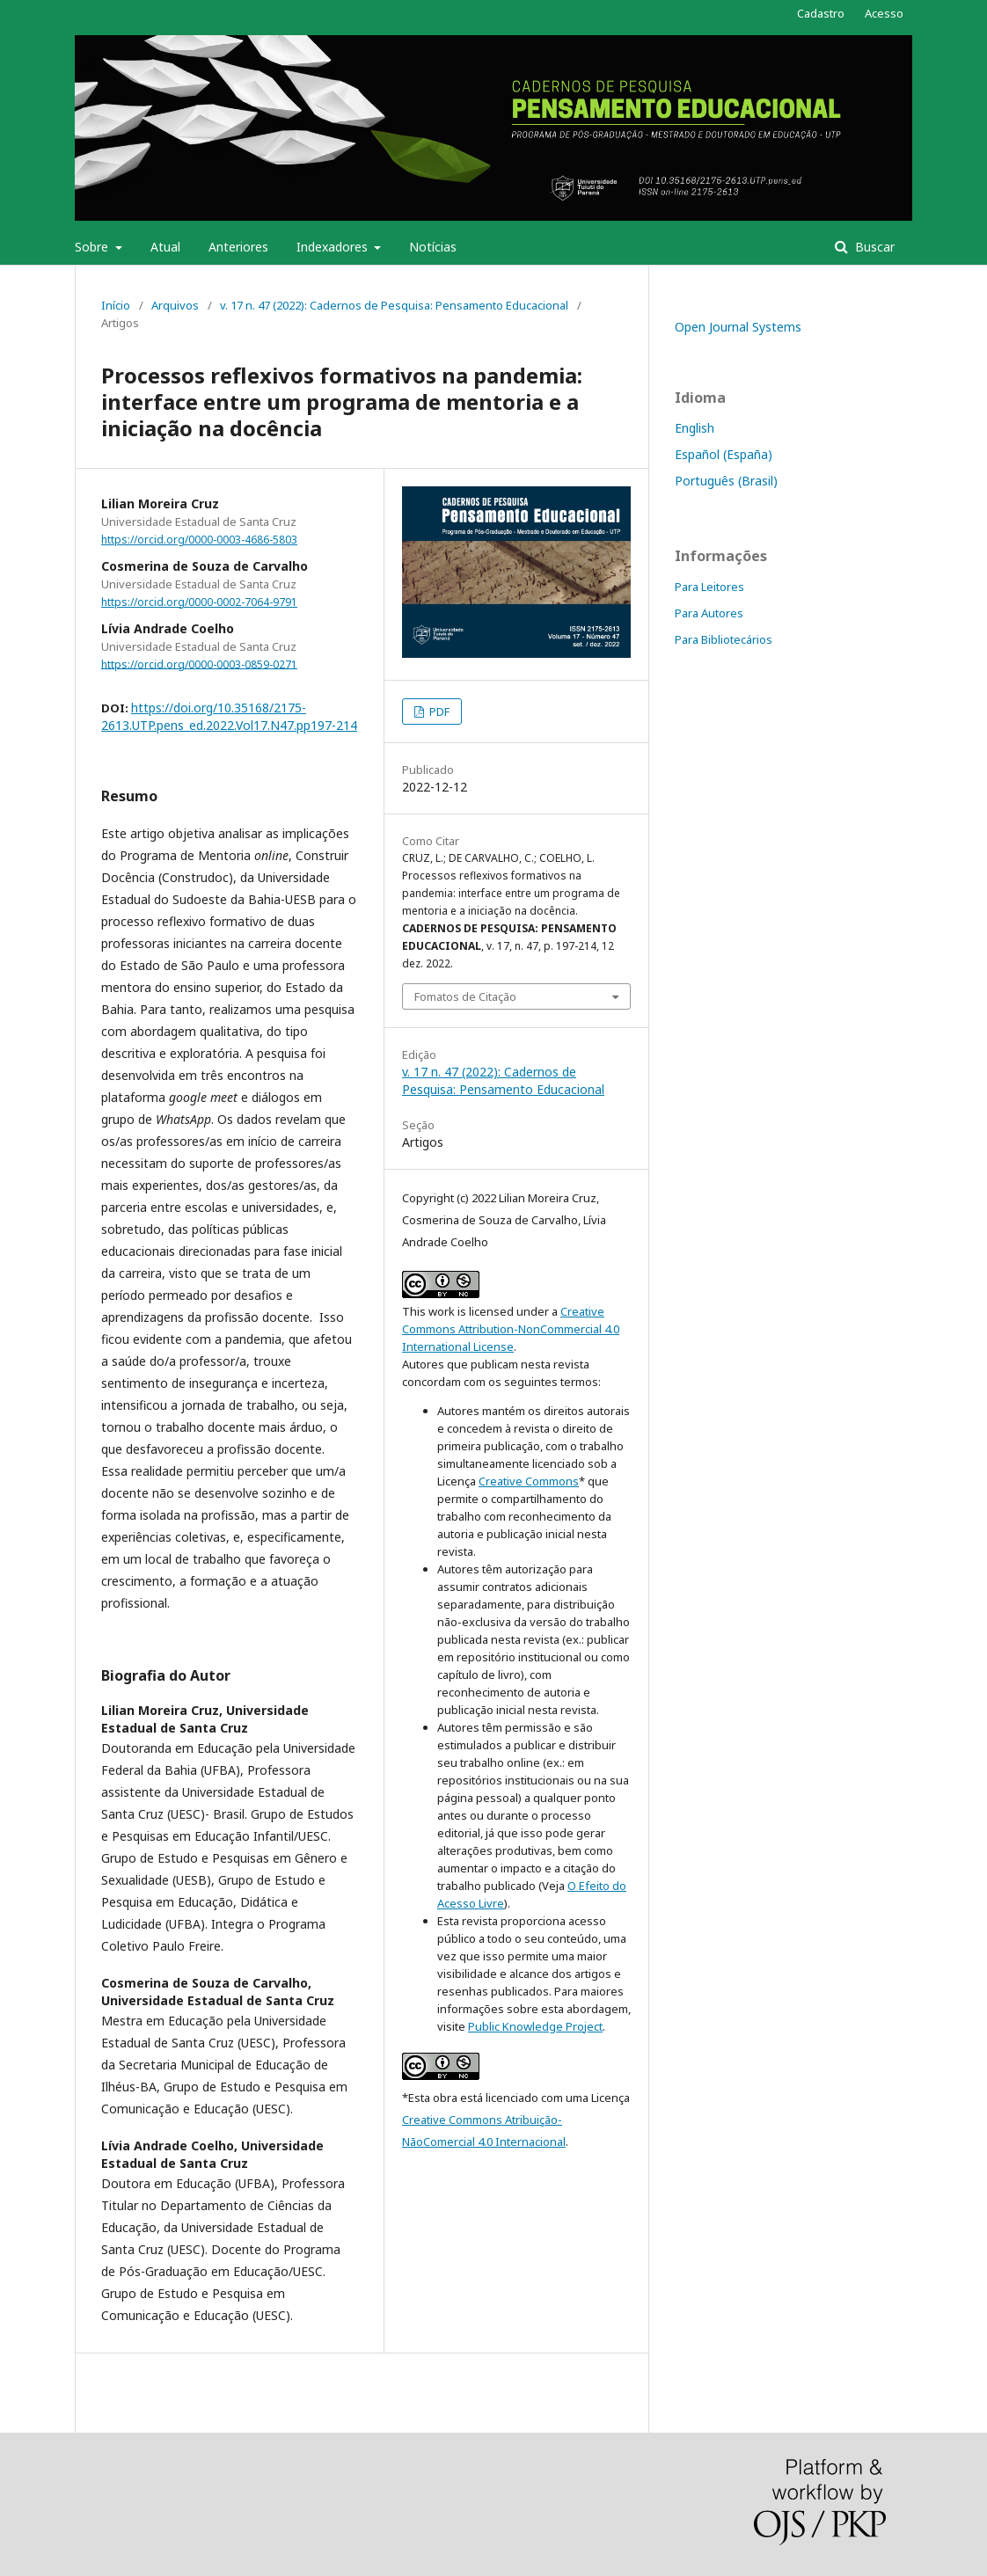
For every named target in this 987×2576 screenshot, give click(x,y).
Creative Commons (529, 1481)
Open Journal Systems (738, 326)
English (694, 428)
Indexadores (333, 246)
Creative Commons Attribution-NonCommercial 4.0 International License (510, 1328)
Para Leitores (709, 587)
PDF (438, 711)
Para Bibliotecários (723, 639)
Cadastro (820, 13)
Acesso (884, 13)
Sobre (93, 246)
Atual (165, 246)
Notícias (433, 246)
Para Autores (709, 613)
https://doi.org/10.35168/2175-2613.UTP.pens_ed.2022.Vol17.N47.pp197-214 (229, 716)
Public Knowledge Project (535, 2026)
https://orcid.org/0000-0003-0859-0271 (199, 663)
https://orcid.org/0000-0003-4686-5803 (199, 539)
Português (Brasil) (726, 480)
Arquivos (175, 305)
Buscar (873, 246)
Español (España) (723, 454)
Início (115, 305)
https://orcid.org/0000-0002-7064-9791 (199, 602)
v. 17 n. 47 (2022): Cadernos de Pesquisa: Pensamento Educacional (394, 305)
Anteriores (238, 246)
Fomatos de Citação (465, 996)
